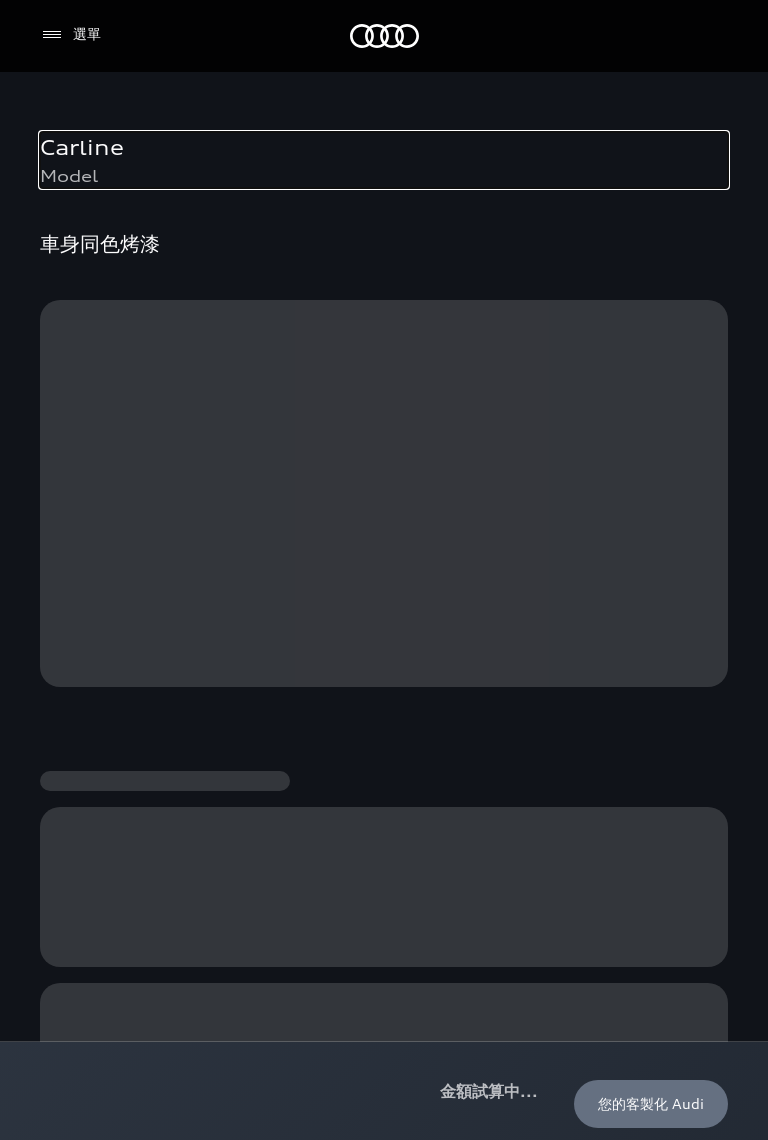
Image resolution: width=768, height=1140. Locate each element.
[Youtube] (592, 915)
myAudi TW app (98, 663)
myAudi (534, 359)
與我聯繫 (71, 700)
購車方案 (303, 211)
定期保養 (536, 248)
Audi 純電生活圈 (561, 211)
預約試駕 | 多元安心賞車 (119, 552)
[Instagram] (536, 915)
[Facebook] (480, 915)
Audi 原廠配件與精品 (575, 285)
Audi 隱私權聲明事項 (243, 1037)
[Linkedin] (648, 915)
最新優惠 (303, 248)
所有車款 (71, 211)
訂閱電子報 (78, 626)
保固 (522, 396)
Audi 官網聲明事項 (100, 1037)
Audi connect (553, 322)
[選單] (70, 35)
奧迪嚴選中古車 (324, 322)
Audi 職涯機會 (89, 811)
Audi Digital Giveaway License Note (447, 1037)
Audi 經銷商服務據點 (110, 589)
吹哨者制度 (78, 737)
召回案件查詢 (550, 433)
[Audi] (384, 36)
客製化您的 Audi (328, 285)
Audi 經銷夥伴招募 (103, 774)
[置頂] (696, 108)
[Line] (704, 915)
